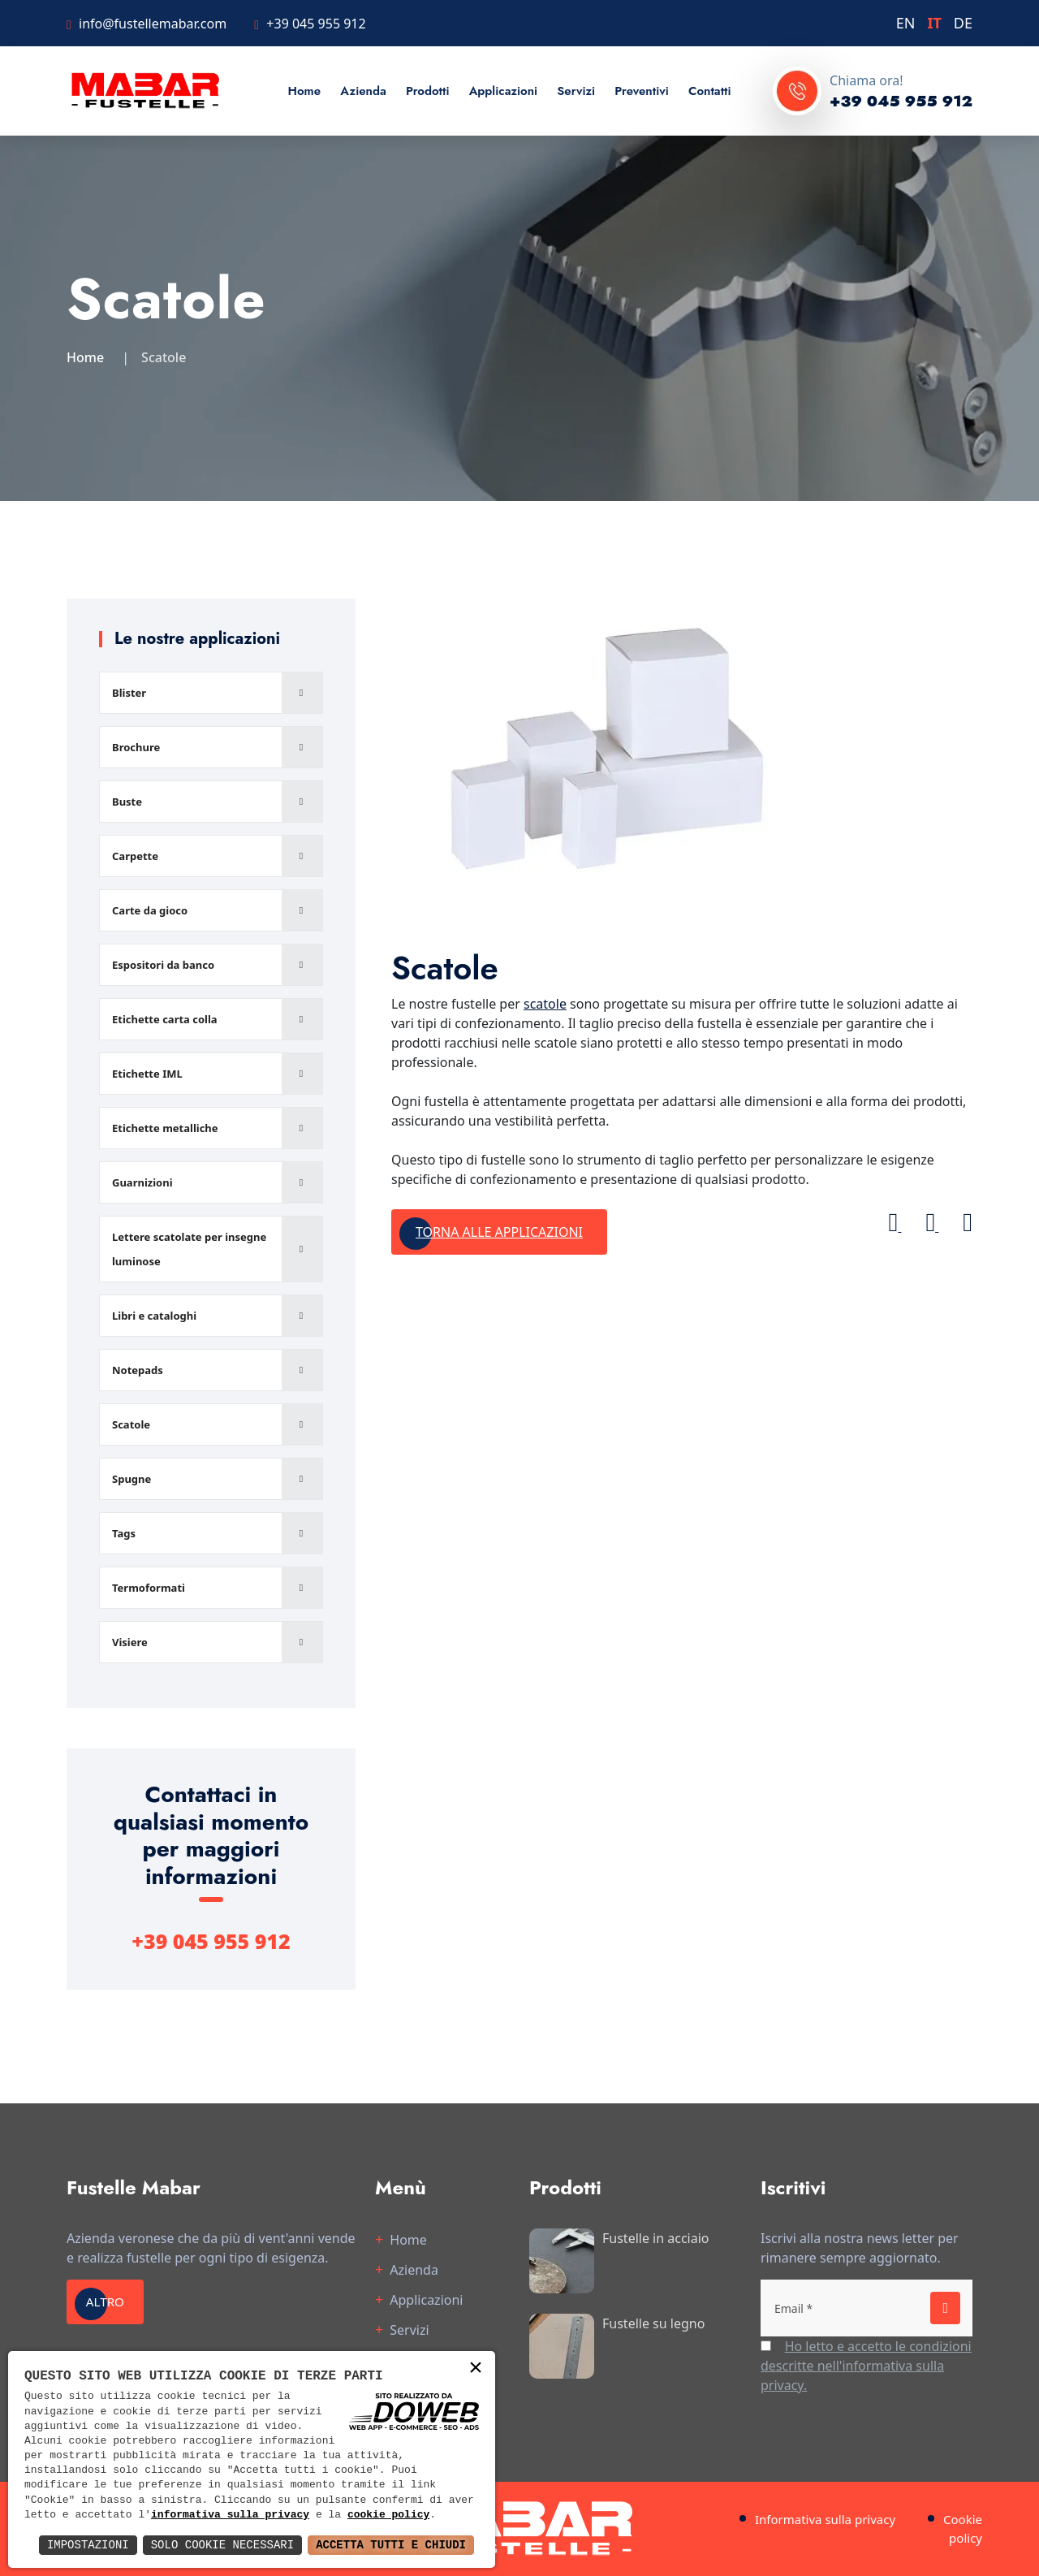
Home (304, 91)
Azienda (363, 91)
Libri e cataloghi (154, 1315)
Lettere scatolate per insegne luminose (189, 1249)
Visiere (130, 1642)
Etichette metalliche (165, 1128)
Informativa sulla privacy (825, 2519)
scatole (545, 1004)
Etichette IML (147, 1073)
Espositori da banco (163, 964)
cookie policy (388, 2515)
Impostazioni (88, 2544)
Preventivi (641, 91)
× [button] (475, 2369)
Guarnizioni (142, 1182)
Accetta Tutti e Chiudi (391, 2544)
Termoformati (148, 1587)
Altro (111, 2302)
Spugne (131, 1479)
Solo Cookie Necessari (222, 2544)
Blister (129, 692)
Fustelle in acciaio (655, 2238)
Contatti (709, 91)
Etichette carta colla (165, 1019)
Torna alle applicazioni (499, 1232)
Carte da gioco (150, 910)
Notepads (137, 1370)
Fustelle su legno (653, 2323)
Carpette (135, 856)
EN (906, 22)
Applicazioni (503, 91)
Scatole (131, 1424)
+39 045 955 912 (315, 23)
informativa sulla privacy (230, 2515)
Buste (127, 801)
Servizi (576, 91)
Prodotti (428, 91)
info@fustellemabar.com (152, 23)
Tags (124, 1533)
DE (963, 22)
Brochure (136, 747)
